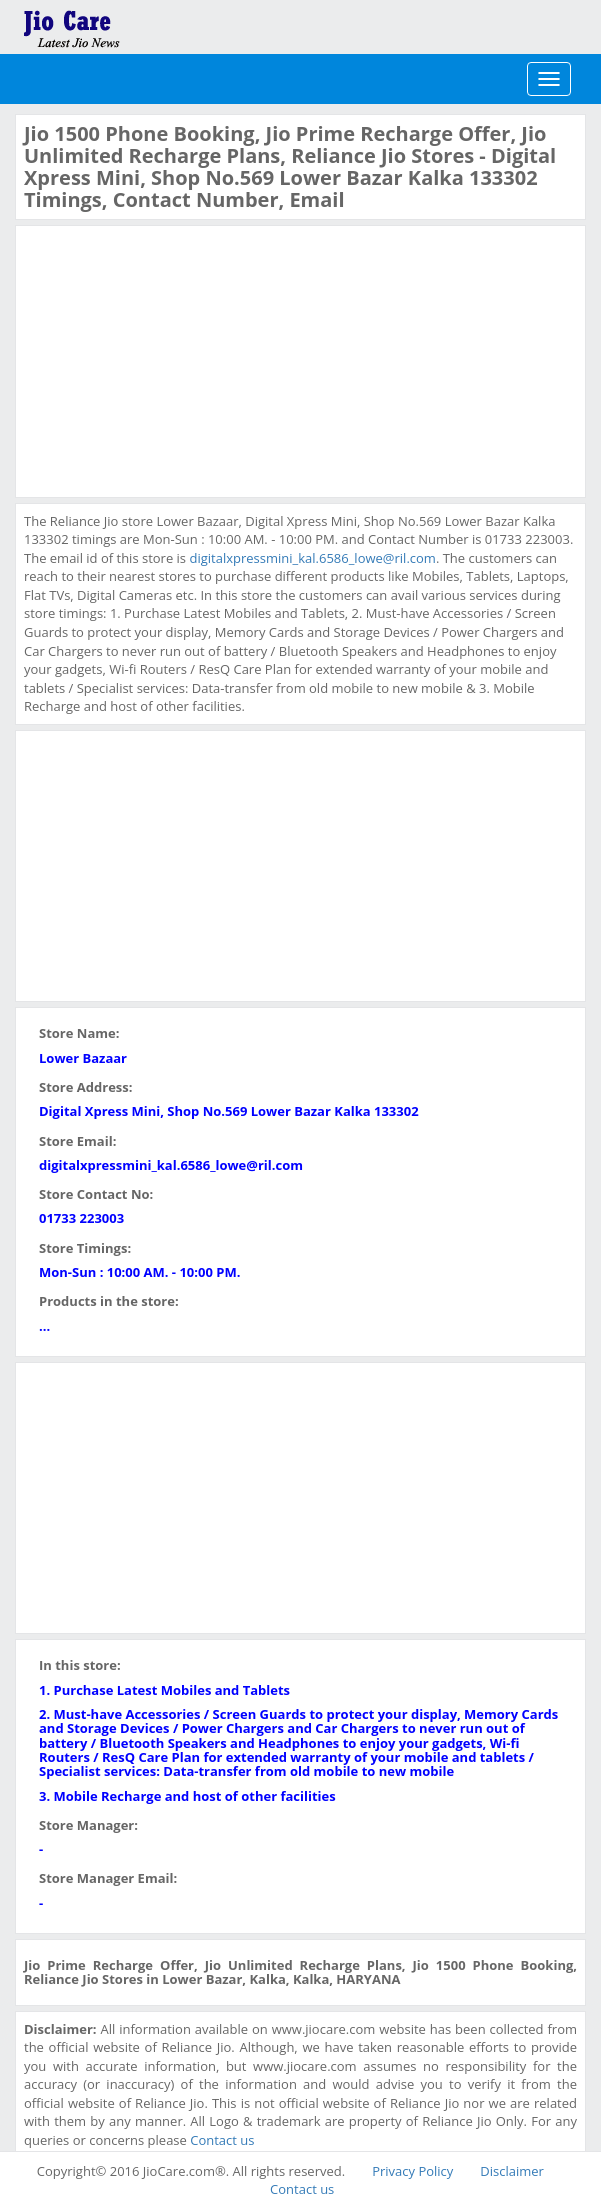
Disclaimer (512, 2171)
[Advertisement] (174, 359)
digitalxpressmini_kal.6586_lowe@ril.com (312, 558)
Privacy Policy (412, 2171)
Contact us (222, 2140)
